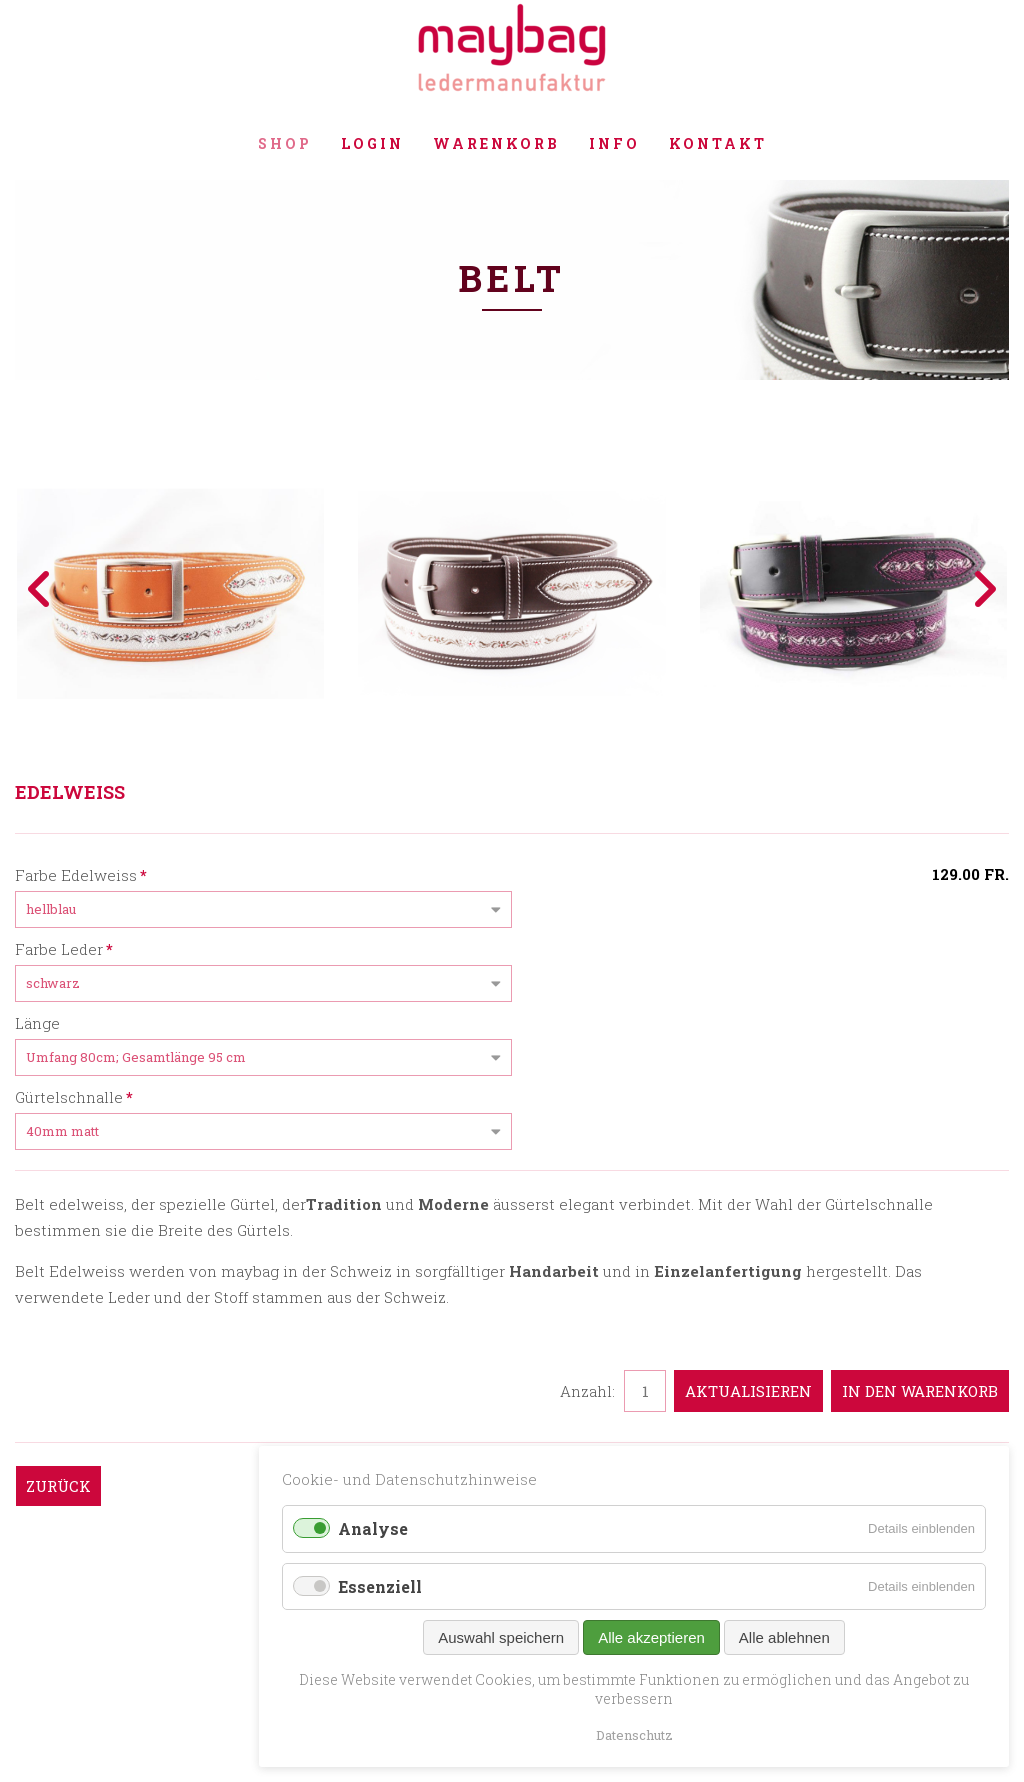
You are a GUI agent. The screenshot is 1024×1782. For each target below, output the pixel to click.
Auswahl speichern (501, 1637)
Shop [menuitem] (285, 143)
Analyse (373, 1528)
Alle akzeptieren (651, 1637)
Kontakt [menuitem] (718, 143)
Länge (37, 1023)
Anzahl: (587, 1391)
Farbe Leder (64, 948)
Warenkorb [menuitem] (496, 143)
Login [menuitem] (372, 143)
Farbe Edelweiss (81, 874)
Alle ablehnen (784, 1637)
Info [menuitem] (614, 143)
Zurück (58, 1486)
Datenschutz (634, 1735)
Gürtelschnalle (74, 1096)
